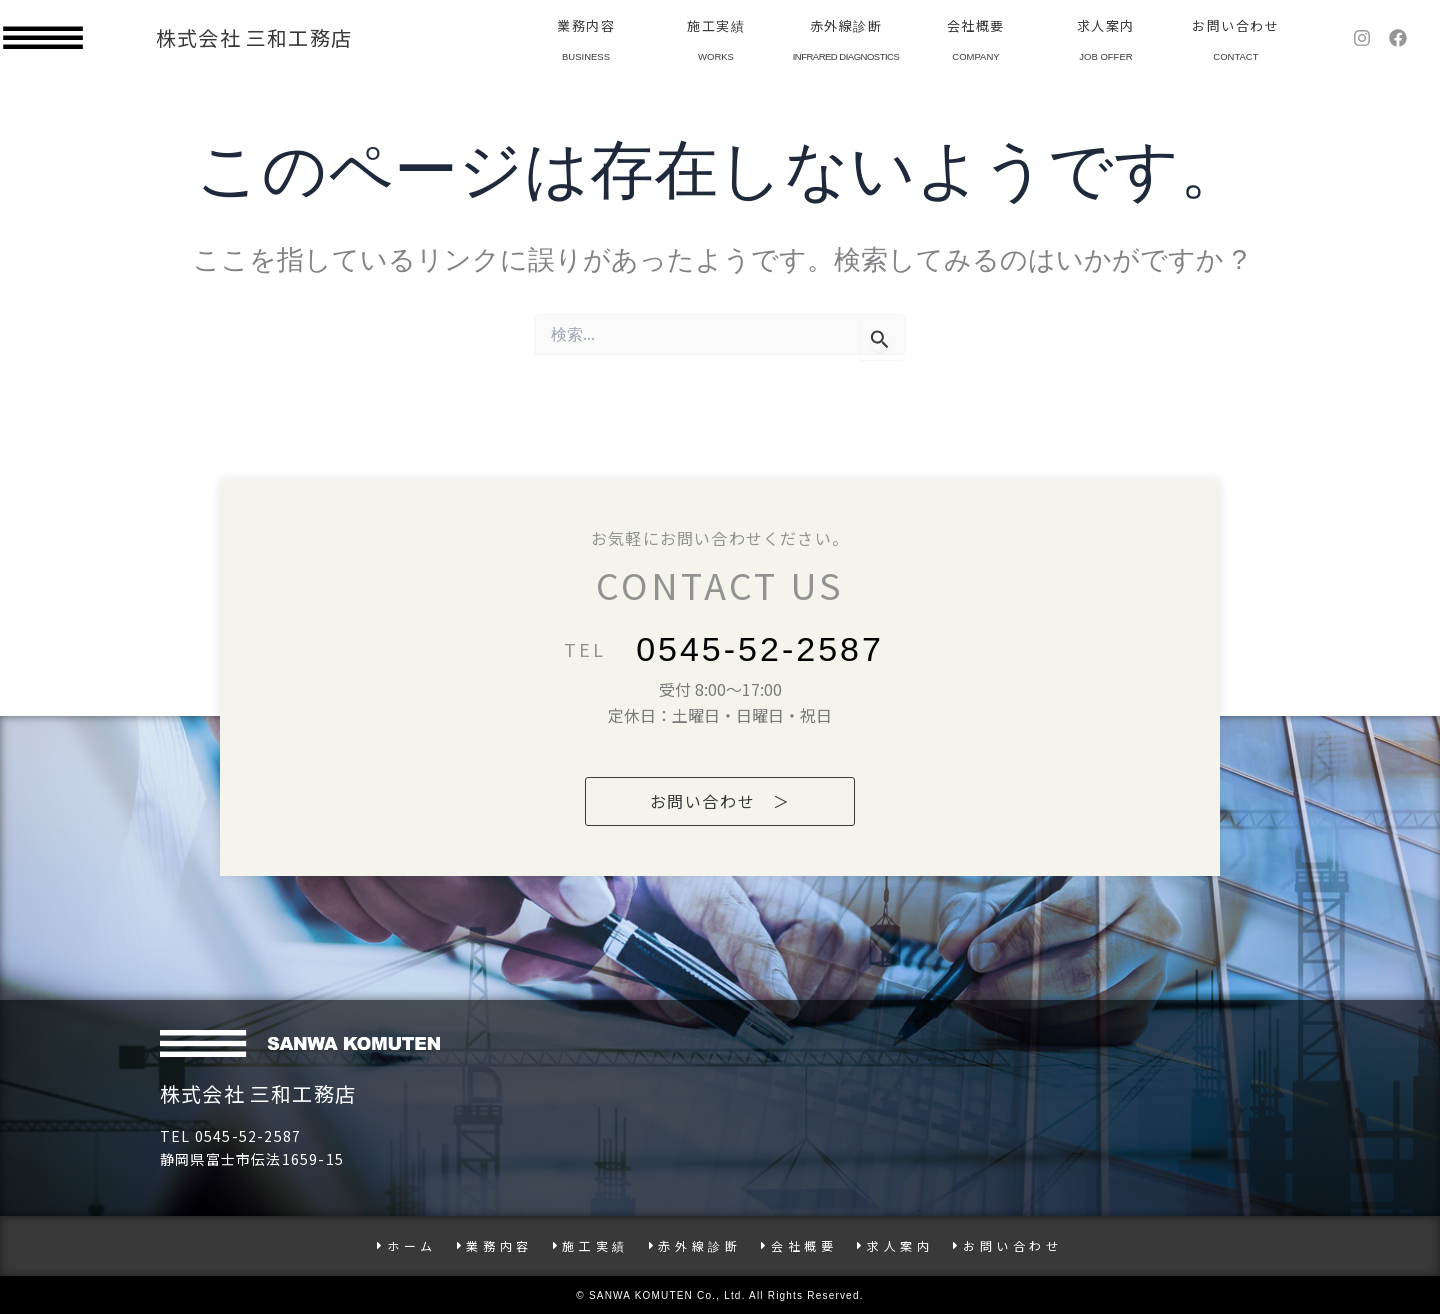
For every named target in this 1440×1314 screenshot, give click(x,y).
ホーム (406, 1245)
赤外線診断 (846, 25)
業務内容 (586, 25)
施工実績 (716, 25)
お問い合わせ (1235, 25)
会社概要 (976, 25)
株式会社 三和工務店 (254, 37)
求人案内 (1106, 25)
